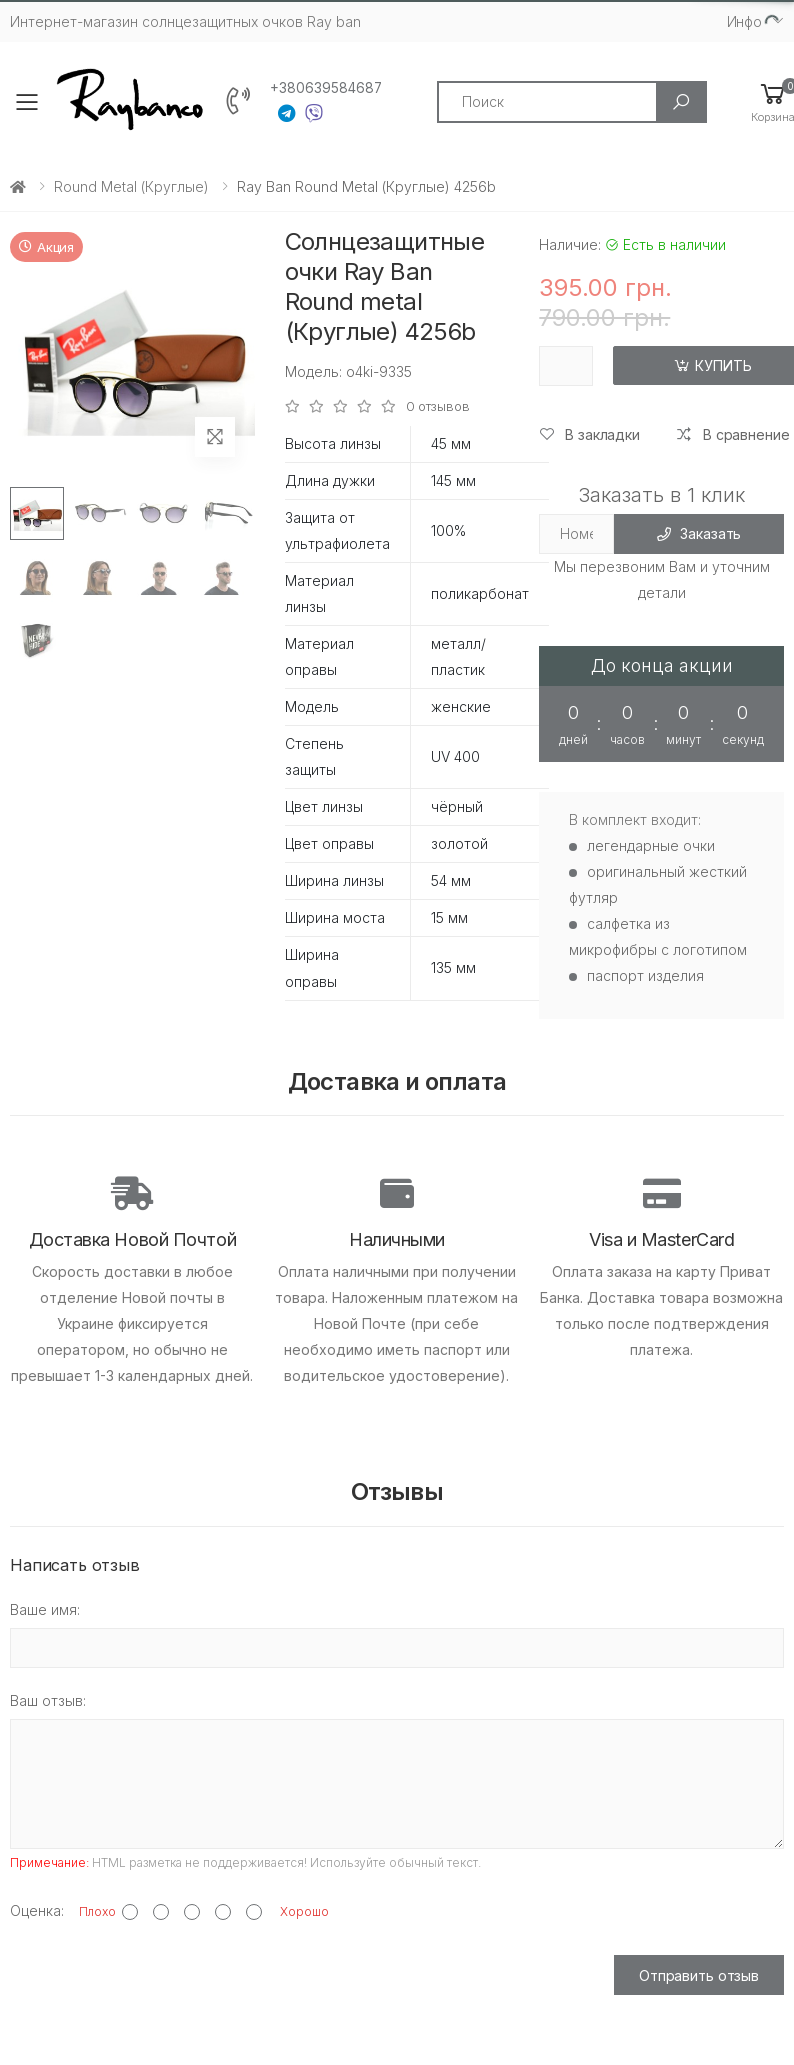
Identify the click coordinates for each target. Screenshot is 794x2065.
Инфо (744, 21)
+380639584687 (326, 88)
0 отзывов (438, 406)
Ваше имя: (45, 1609)
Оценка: (37, 1910)
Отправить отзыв (699, 1975)
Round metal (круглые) (131, 186)
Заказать (699, 533)
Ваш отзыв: (48, 1700)
